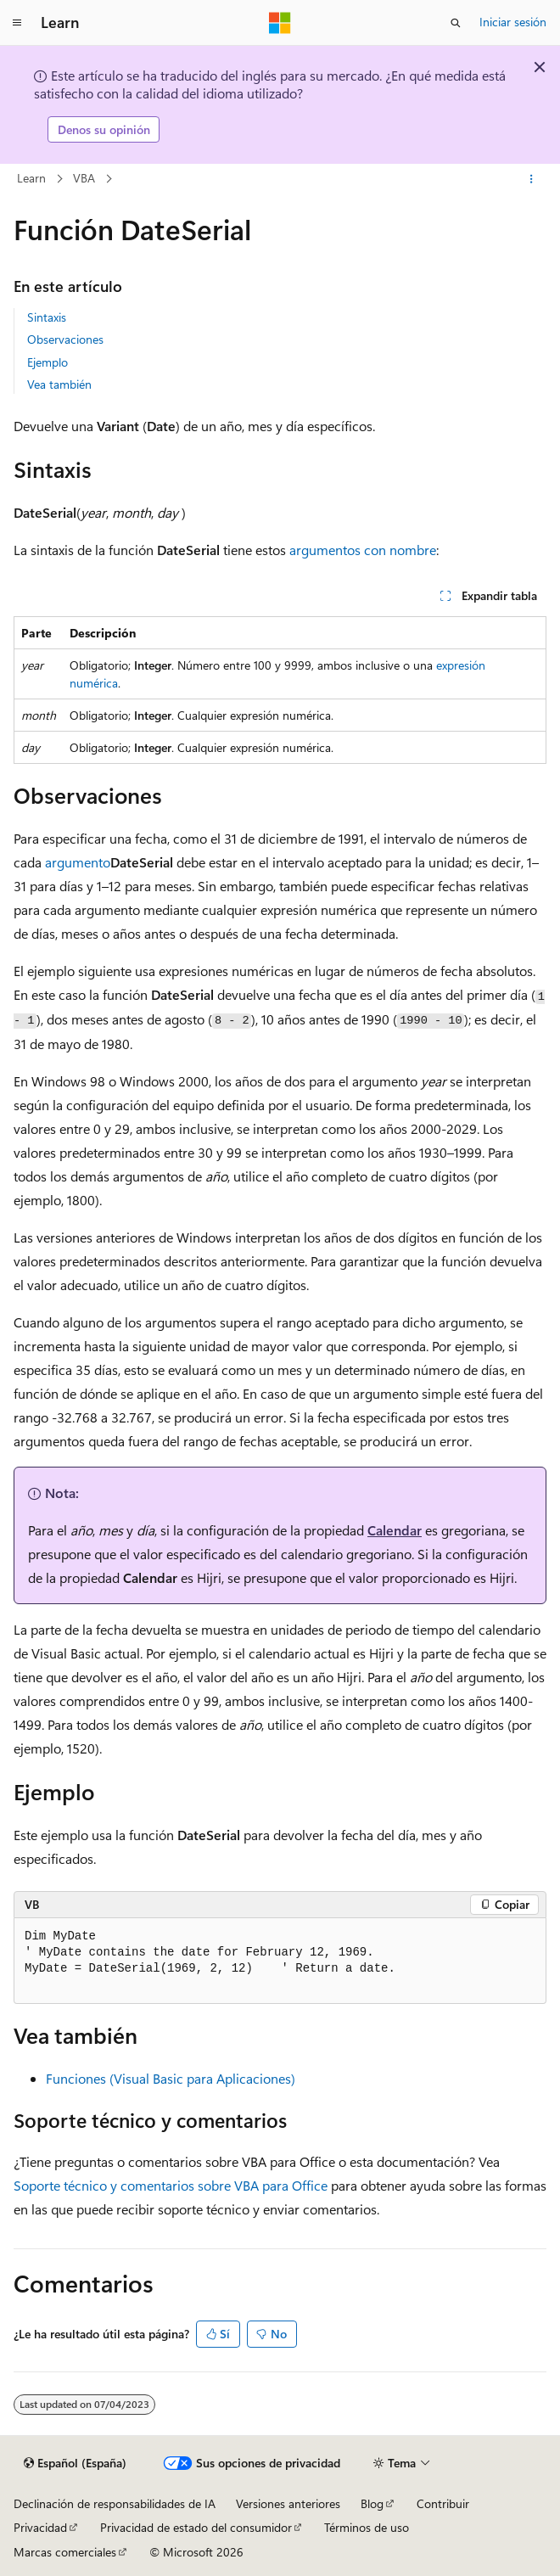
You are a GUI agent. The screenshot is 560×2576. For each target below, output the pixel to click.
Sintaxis (46, 317)
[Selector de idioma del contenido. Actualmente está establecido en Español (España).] (75, 2463)
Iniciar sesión (512, 22)
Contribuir (443, 2503)
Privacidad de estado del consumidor (196, 2527)
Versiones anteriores (288, 2503)
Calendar (394, 1530)
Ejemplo (47, 362)
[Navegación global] (17, 23)
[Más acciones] (531, 179)
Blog (372, 2503)
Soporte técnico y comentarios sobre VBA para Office (171, 2185)
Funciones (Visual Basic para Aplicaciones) (170, 2078)
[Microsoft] (280, 23)
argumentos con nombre (362, 549)
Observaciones (65, 339)
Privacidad (40, 2527)
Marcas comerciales (65, 2552)
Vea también (59, 384)
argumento (77, 862)
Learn (31, 178)
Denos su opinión (104, 129)
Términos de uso (366, 2527)
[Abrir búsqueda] (456, 23)
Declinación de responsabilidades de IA (115, 2503)
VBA (84, 178)
